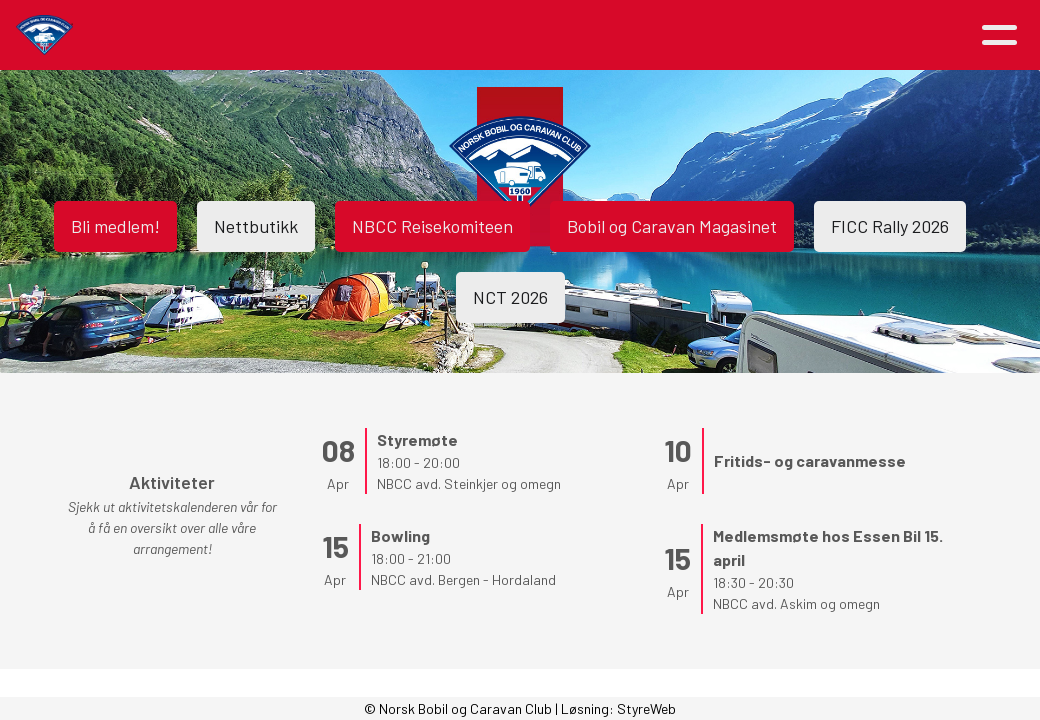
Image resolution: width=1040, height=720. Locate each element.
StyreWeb (646, 708)
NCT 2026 (510, 297)
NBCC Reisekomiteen (432, 226)
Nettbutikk (256, 226)
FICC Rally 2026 (890, 226)
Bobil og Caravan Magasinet (672, 226)
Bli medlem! (115, 226)
